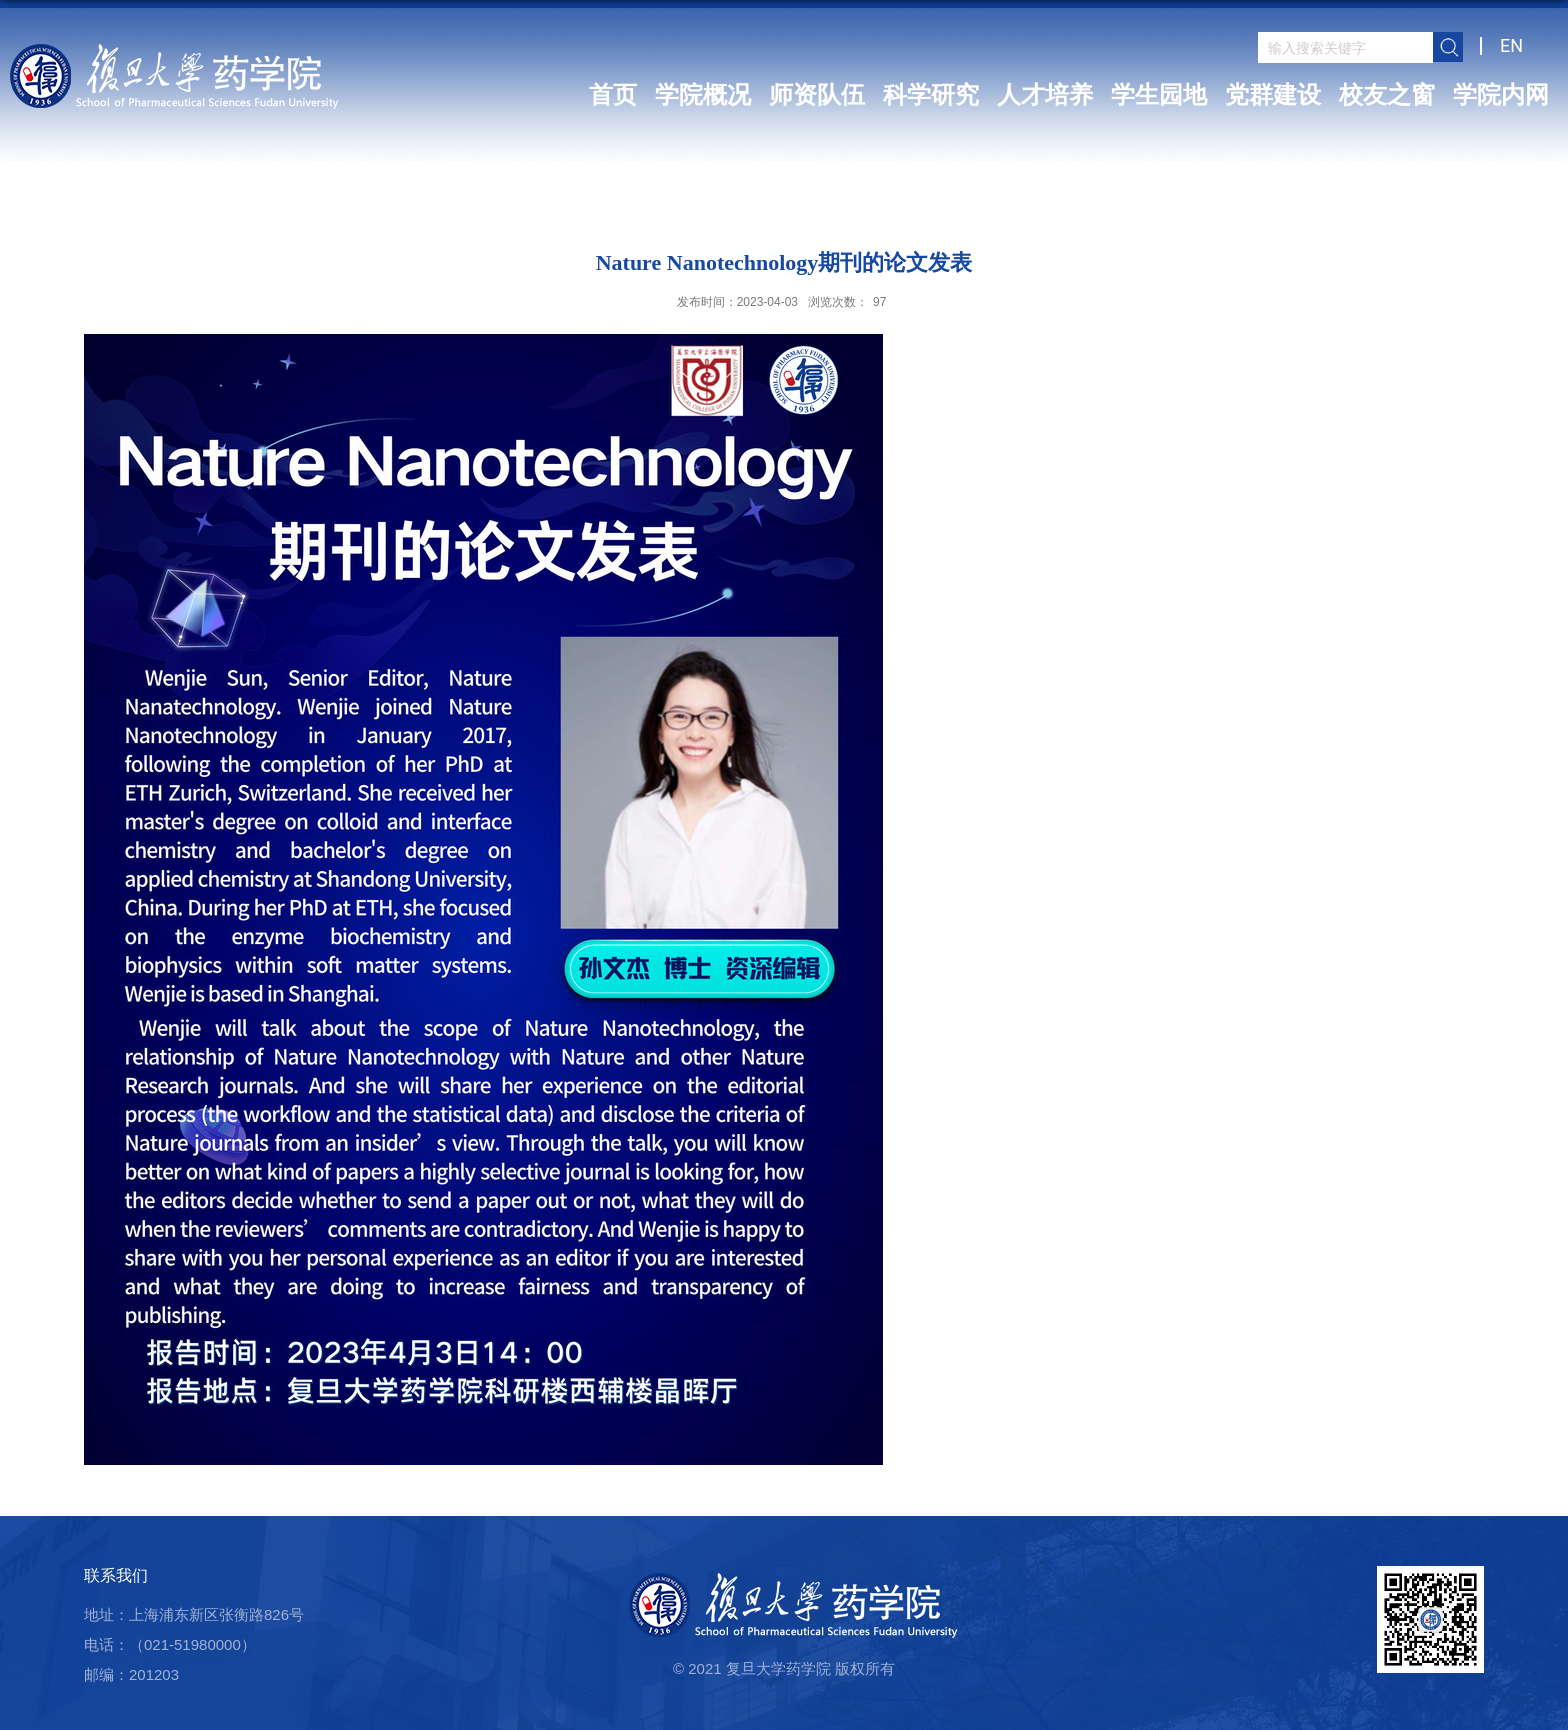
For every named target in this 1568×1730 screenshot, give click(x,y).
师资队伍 (817, 95)
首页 (613, 95)
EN (1511, 45)
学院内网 (1501, 95)
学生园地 (1159, 95)
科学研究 (931, 95)
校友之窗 (1387, 95)
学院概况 (703, 95)
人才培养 (1045, 95)
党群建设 (1273, 95)
